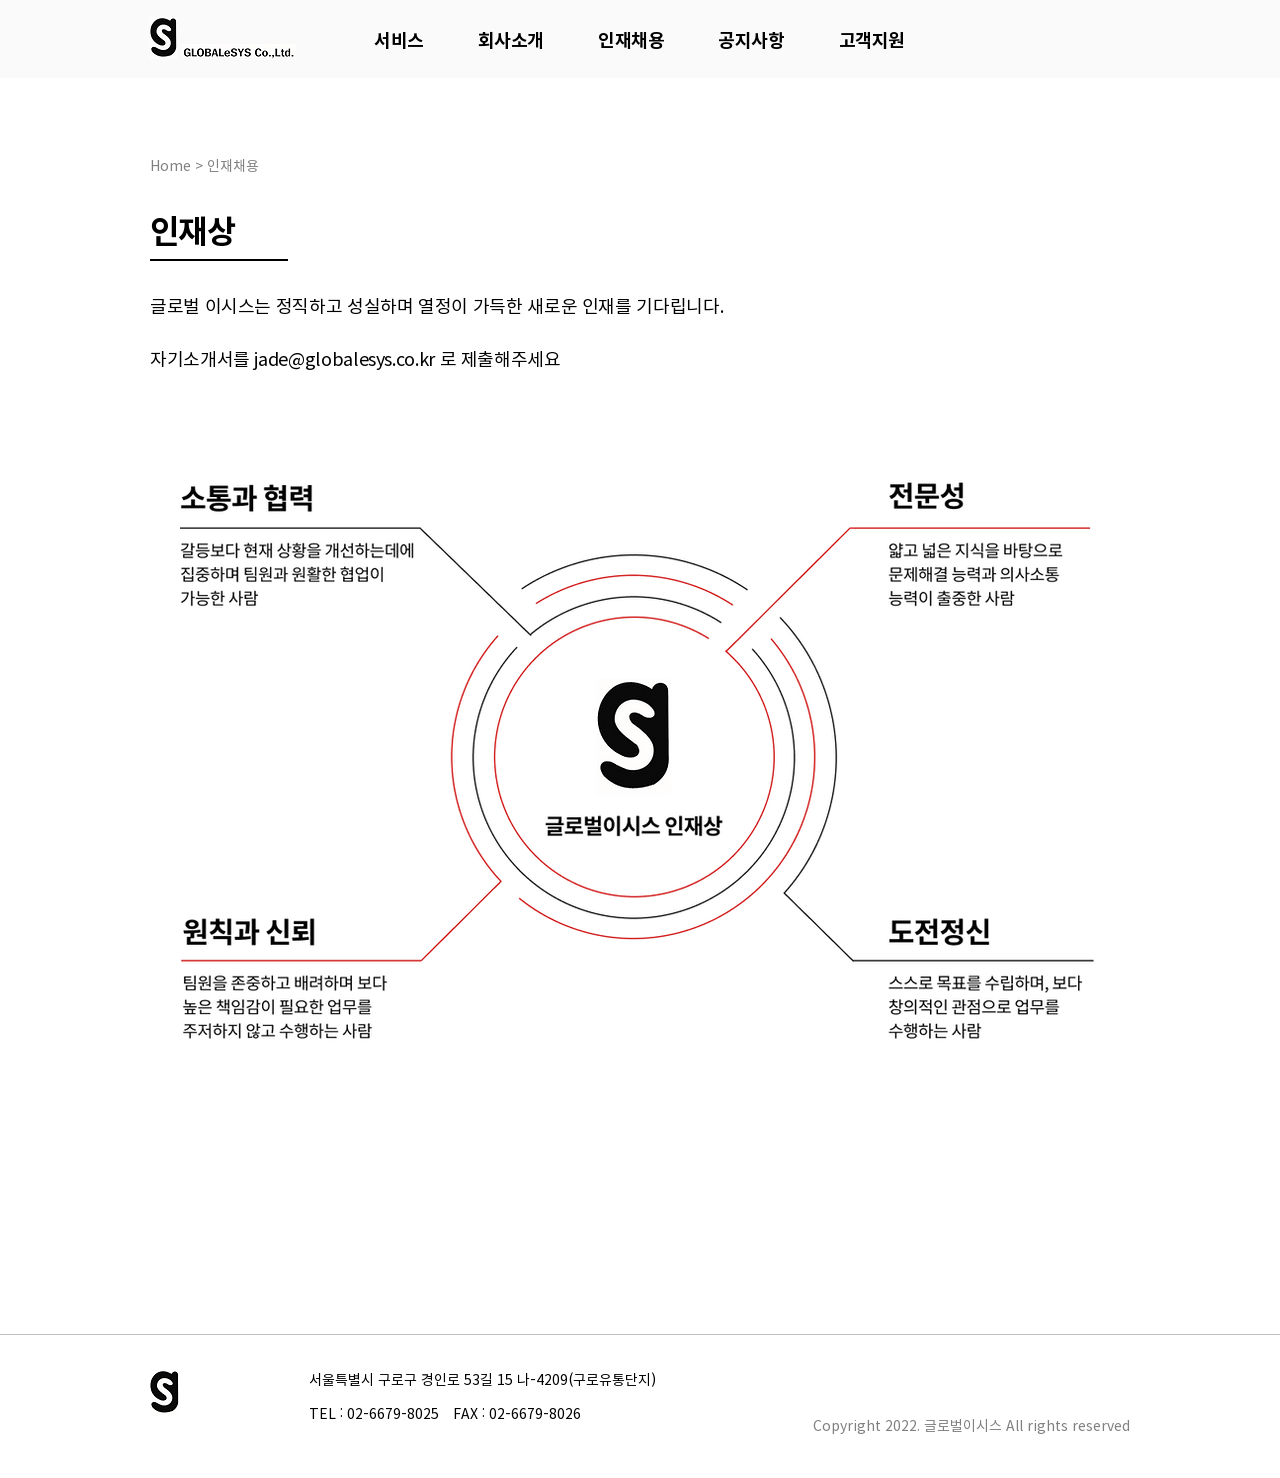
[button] (399, 39)
